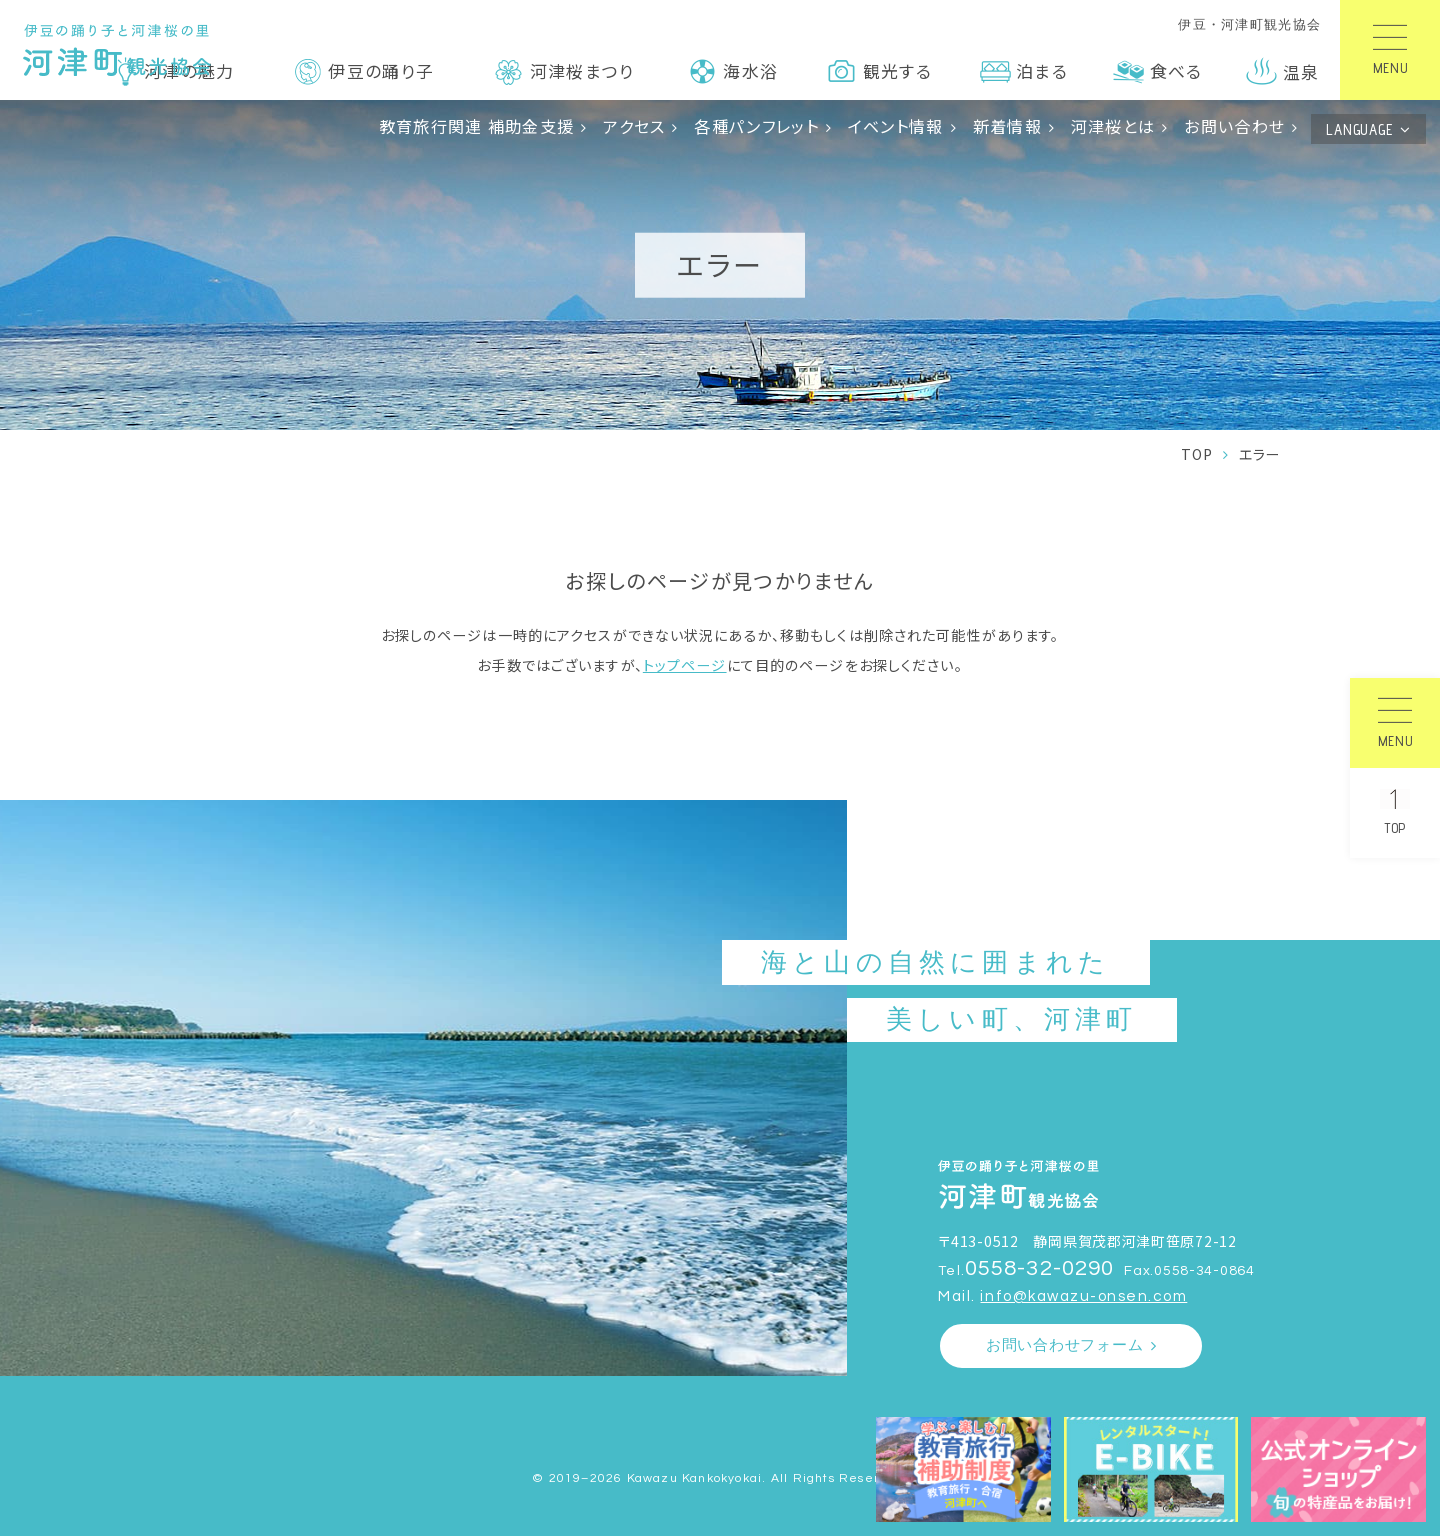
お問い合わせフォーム (1065, 1345)
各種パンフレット (756, 126)
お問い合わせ (1234, 126)
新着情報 (1007, 126)
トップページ (685, 665)
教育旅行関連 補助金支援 (477, 126)
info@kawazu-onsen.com (1083, 1296)
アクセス (634, 126)
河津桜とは (1113, 126)
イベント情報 (896, 126)
